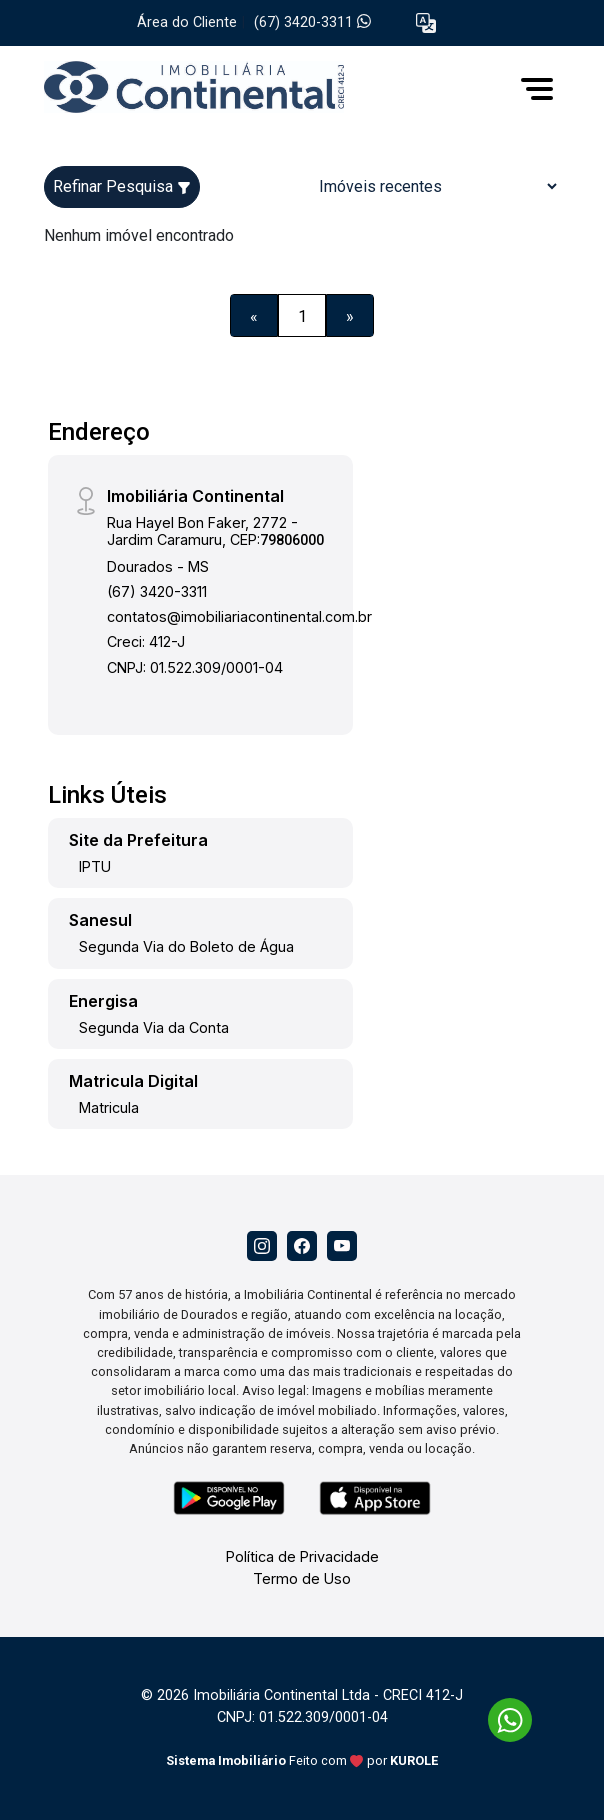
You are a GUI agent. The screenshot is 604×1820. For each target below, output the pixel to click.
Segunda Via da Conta (154, 1027)
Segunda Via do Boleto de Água (186, 946)
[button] (426, 23)
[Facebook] (302, 1246)
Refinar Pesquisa (122, 186)
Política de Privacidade (302, 1556)
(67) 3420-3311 (312, 22)
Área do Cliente (187, 22)
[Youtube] (342, 1246)
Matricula (109, 1107)
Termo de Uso (302, 1578)
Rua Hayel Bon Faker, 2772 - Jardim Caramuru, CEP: (215, 531)
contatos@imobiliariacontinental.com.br (239, 616)
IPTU (95, 866)
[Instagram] (262, 1246)
